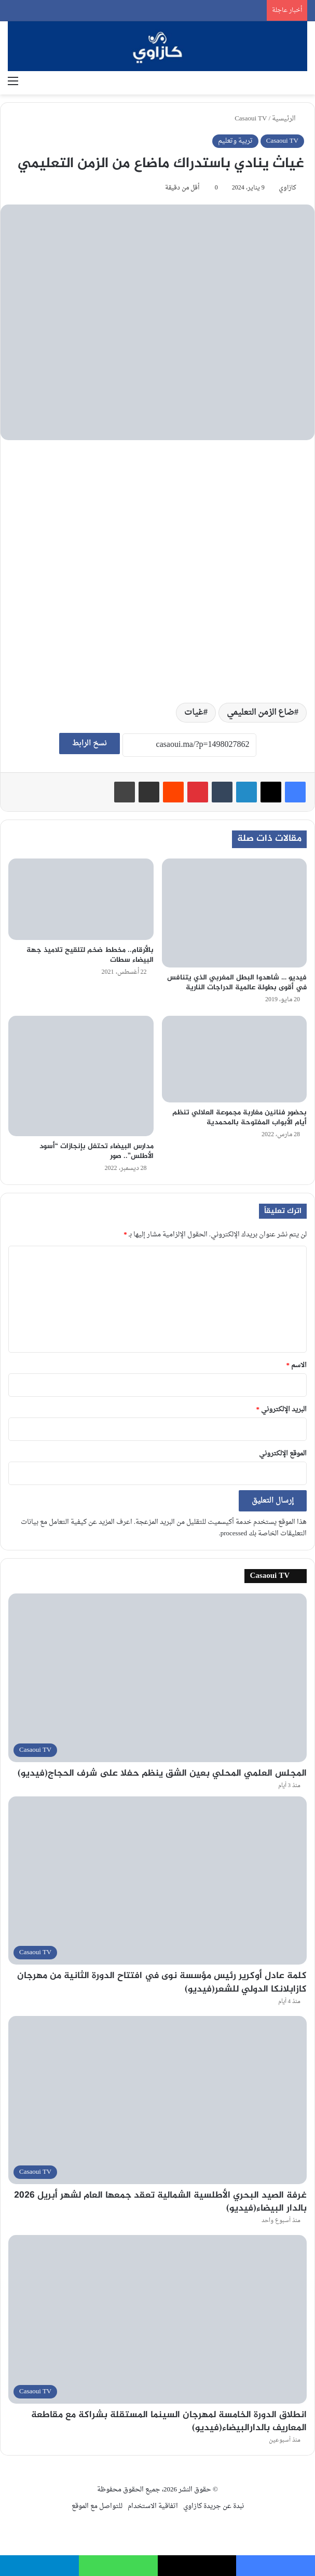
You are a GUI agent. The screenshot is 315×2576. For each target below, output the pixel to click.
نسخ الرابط (89, 744)
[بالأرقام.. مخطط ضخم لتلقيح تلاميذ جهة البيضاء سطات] (81, 899)
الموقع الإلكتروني (283, 1453)
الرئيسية (288, 118)
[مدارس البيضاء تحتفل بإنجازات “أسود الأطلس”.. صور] (81, 1076)
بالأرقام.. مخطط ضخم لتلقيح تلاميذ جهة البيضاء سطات (90, 955)
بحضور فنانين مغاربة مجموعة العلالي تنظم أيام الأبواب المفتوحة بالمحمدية (239, 1117)
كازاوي (287, 188)
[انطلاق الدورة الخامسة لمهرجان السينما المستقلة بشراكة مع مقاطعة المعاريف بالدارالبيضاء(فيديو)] (157, 2319)
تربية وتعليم (235, 140)
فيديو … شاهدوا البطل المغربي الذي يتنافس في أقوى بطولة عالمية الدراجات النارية (237, 982)
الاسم (296, 1365)
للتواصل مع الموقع (97, 2506)
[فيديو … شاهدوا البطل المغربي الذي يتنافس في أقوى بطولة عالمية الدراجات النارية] (234, 912)
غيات (193, 712)
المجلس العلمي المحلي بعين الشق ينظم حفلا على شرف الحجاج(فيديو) (162, 1773)
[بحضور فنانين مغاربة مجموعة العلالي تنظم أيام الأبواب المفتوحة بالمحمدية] (234, 1059)
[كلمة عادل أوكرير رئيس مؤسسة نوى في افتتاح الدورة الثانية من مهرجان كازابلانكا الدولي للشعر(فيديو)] (157, 1880)
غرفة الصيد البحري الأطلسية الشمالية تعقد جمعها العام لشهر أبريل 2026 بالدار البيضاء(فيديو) (160, 2202)
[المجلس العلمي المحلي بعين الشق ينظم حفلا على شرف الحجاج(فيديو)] (157, 1677)
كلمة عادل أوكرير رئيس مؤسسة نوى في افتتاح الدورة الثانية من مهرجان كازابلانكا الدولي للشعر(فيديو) (162, 1982)
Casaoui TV (251, 118)
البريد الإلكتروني (281, 1409)
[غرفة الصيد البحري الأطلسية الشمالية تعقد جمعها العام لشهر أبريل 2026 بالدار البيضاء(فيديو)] (157, 2100)
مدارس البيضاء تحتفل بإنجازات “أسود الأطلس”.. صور (96, 1151)
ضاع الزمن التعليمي (260, 712)
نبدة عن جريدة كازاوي (213, 2506)
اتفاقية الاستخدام (153, 2506)
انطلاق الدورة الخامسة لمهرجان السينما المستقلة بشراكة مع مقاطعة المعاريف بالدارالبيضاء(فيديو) (169, 2421)
